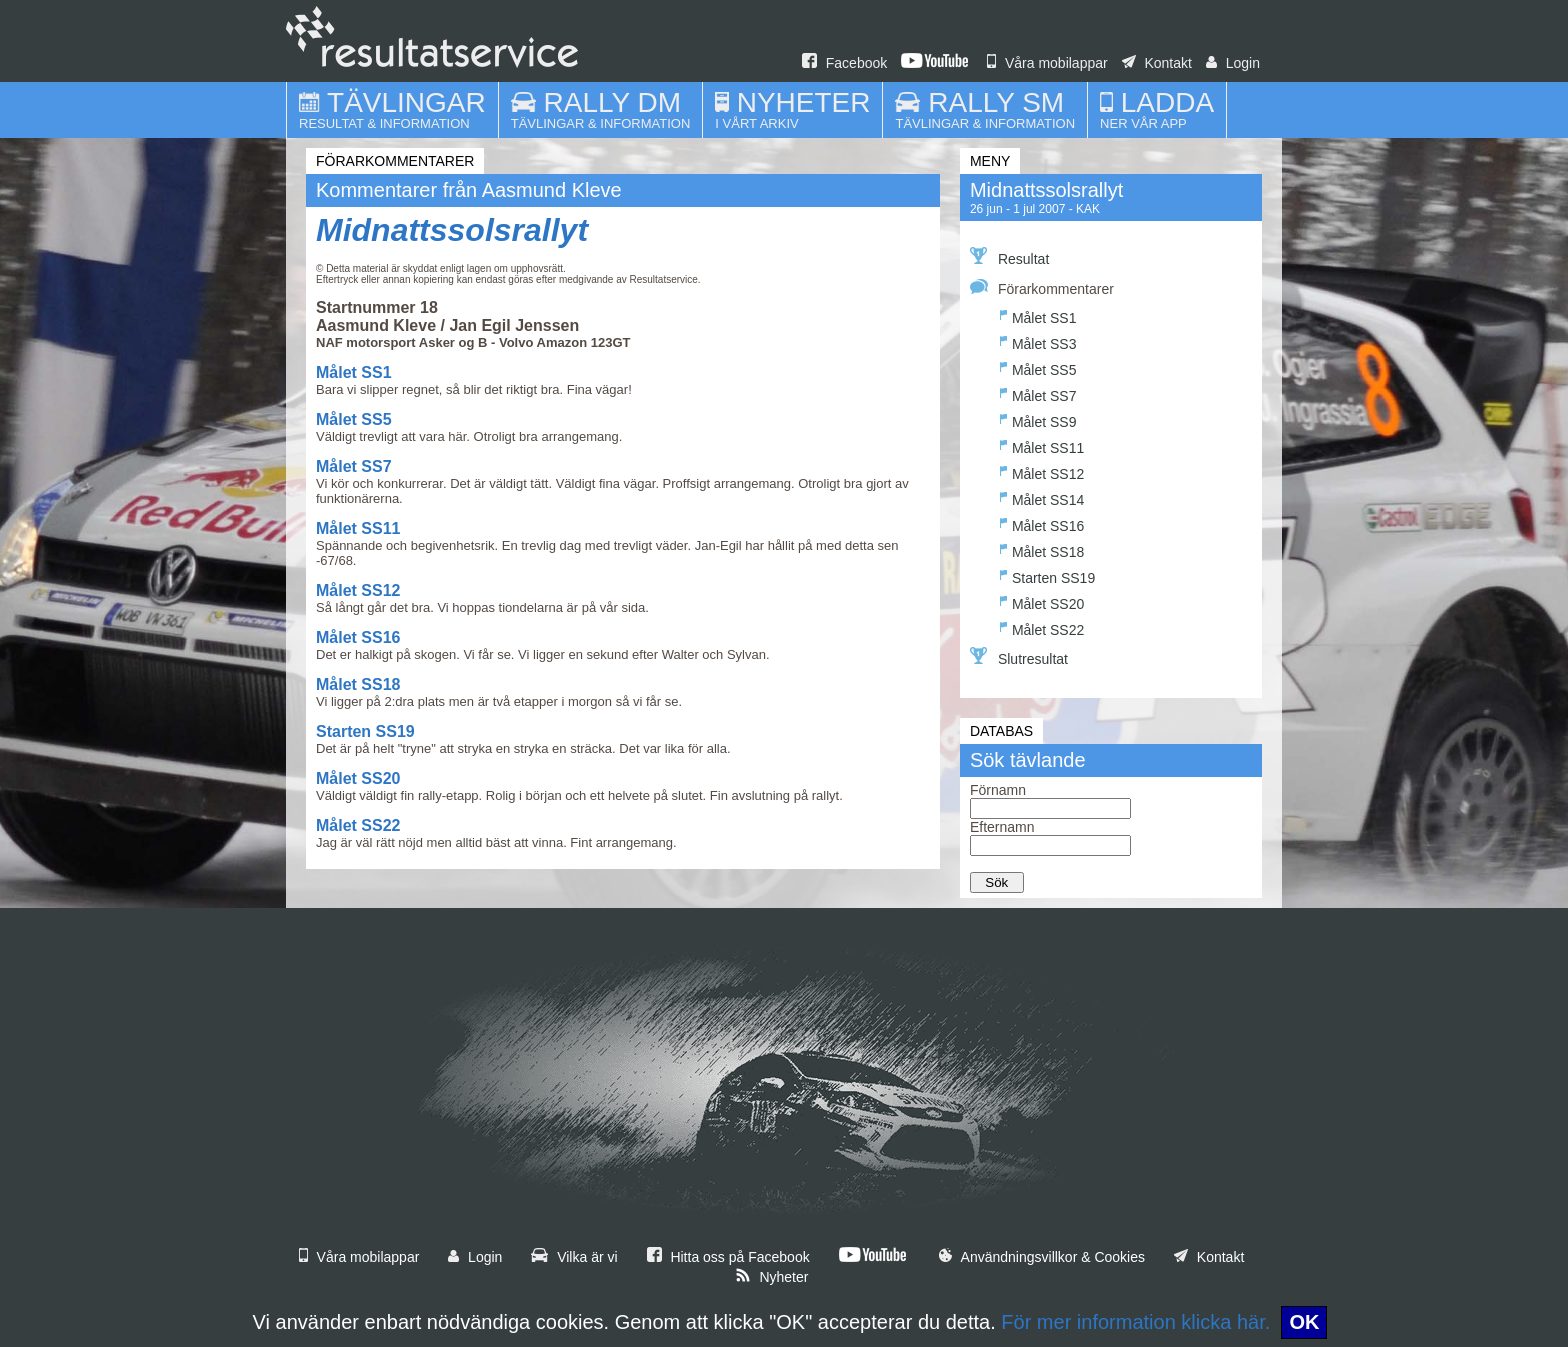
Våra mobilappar (1047, 63)
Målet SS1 (354, 372)
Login (1233, 63)
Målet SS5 (354, 419)
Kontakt (1157, 63)
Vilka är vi (574, 1257)
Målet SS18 (358, 684)
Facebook (844, 63)
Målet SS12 (358, 590)
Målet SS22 (358, 825)
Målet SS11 (358, 528)
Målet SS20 (358, 778)
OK (1304, 1322)
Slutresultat (1019, 657)
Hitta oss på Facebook (728, 1257)
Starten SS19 (365, 731)
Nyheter (772, 1277)
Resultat (1009, 257)
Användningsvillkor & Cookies (1042, 1257)
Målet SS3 (1038, 341)
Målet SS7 (354, 466)
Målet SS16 (358, 637)
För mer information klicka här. (1135, 1322)
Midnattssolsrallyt (452, 230)
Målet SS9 (1038, 419)
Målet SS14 (1042, 497)
